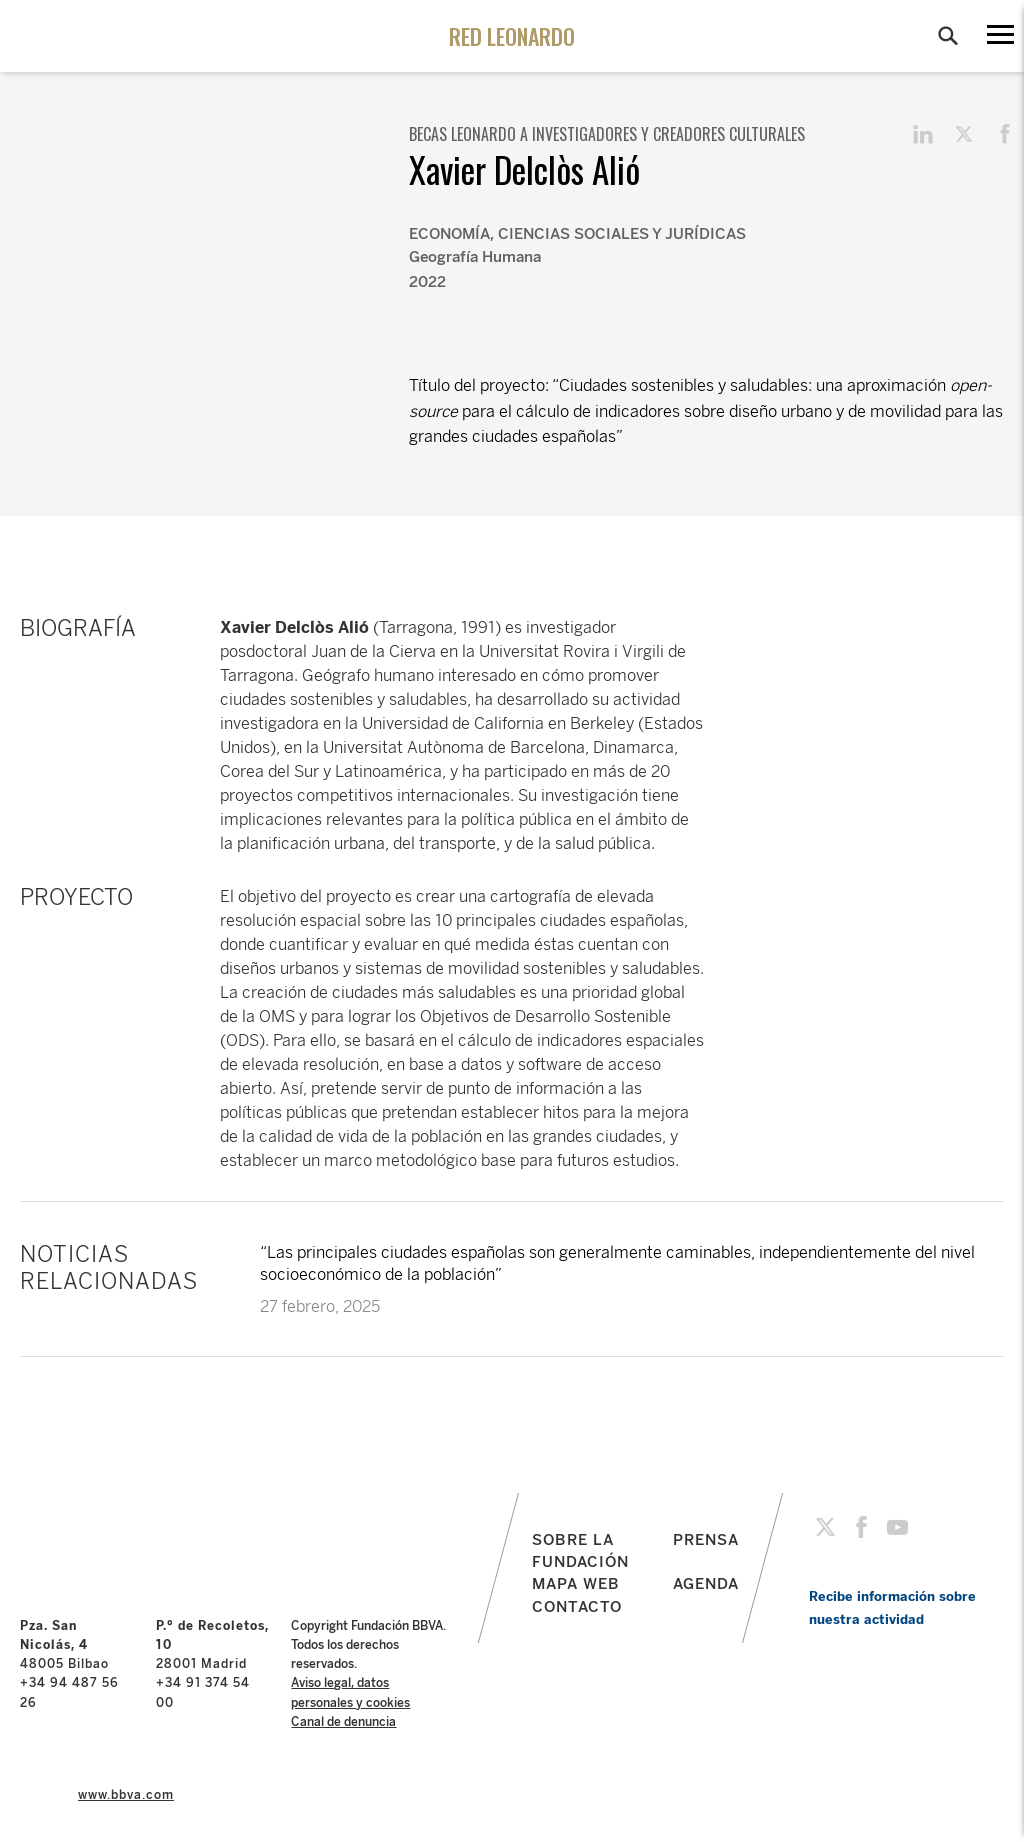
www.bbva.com (126, 1795)
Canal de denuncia (343, 1722)
